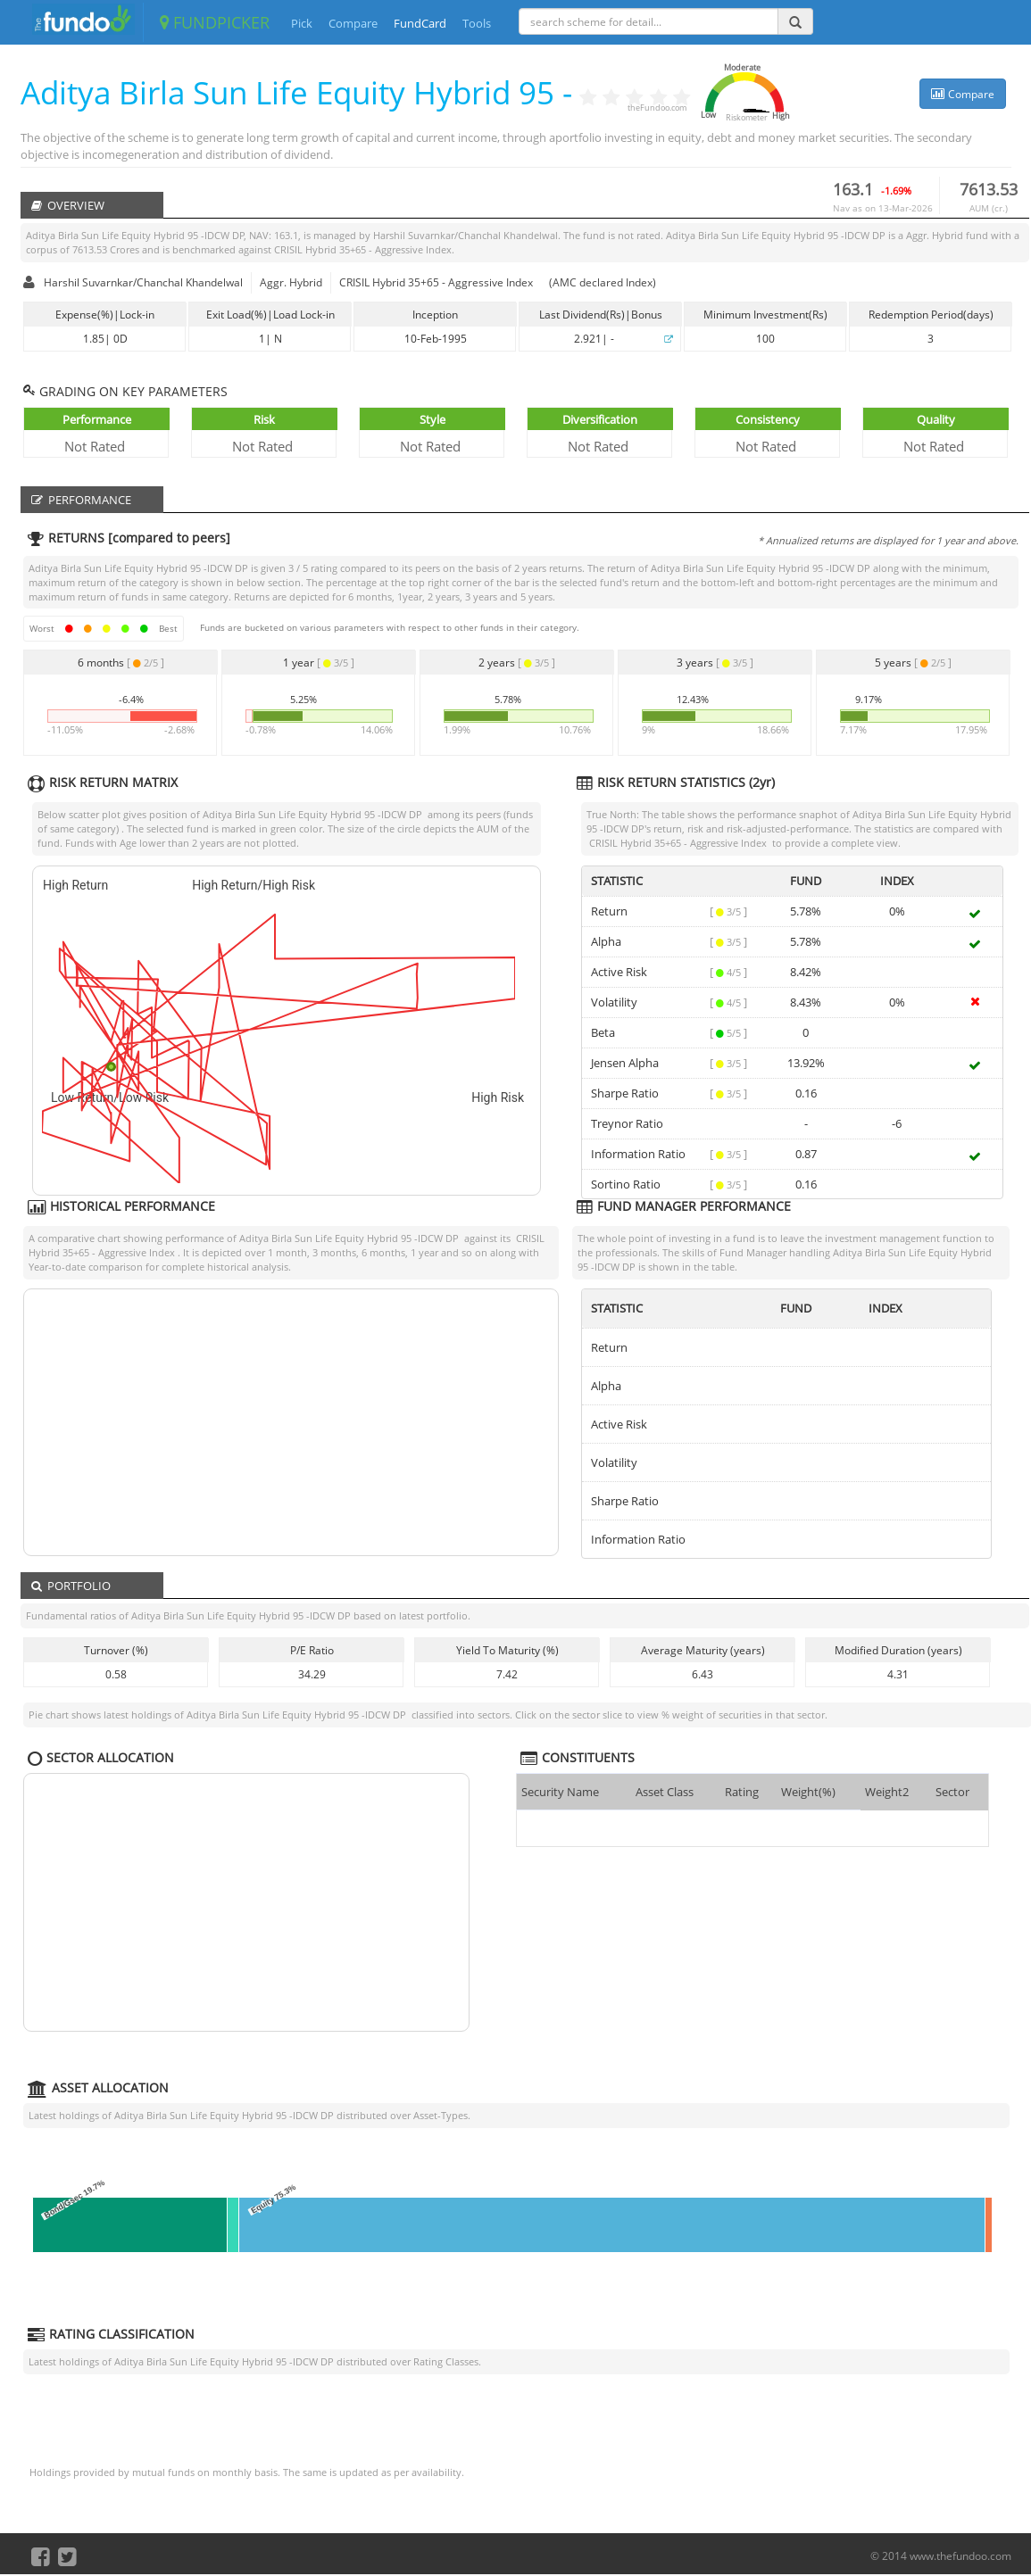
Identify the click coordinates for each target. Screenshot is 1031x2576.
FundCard (420, 23)
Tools (476, 23)
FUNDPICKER (215, 22)
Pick (301, 23)
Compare (353, 23)
